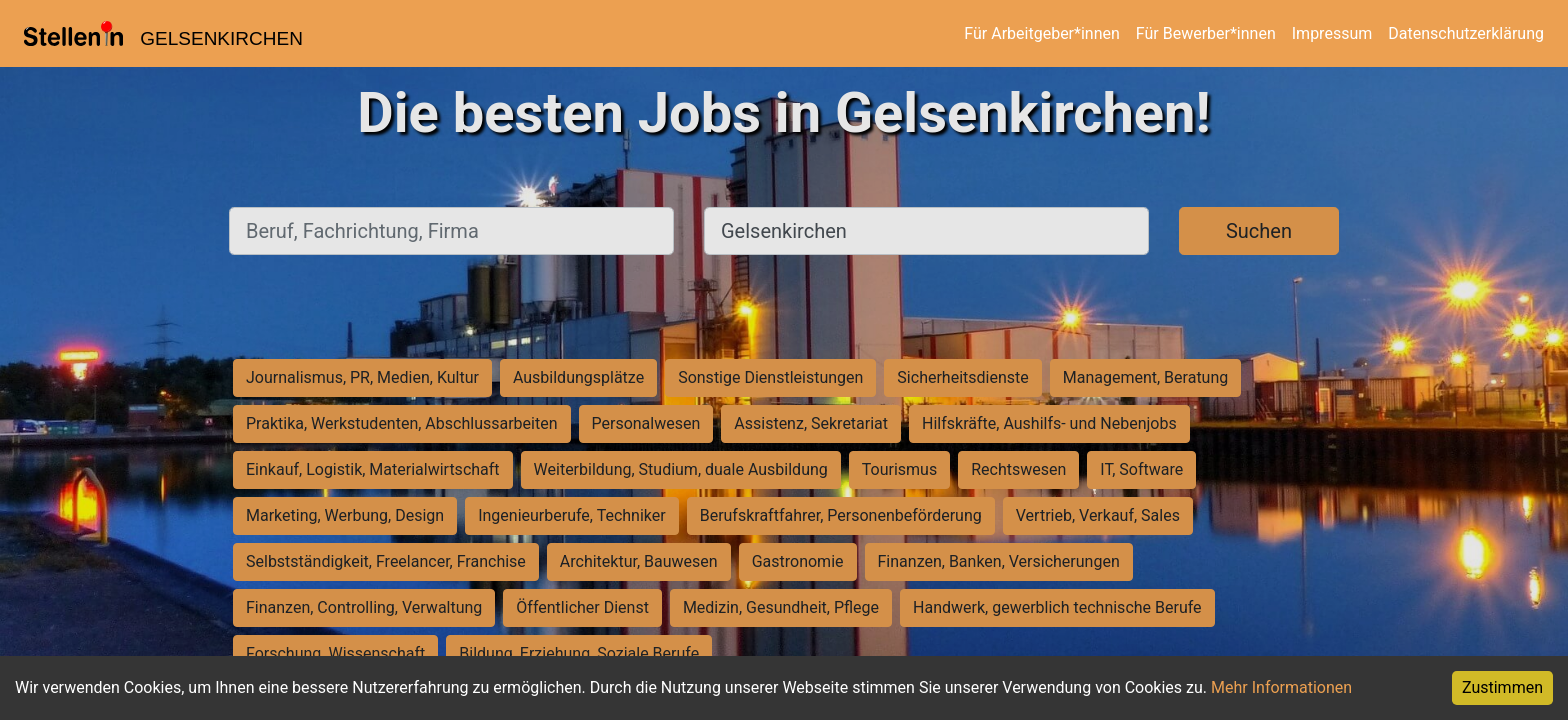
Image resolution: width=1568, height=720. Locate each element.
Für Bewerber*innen (1206, 33)
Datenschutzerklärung (1466, 33)
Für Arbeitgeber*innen (1041, 33)
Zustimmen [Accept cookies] (1502, 687)
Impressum (1332, 33)
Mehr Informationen (1281, 687)
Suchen (1259, 231)
